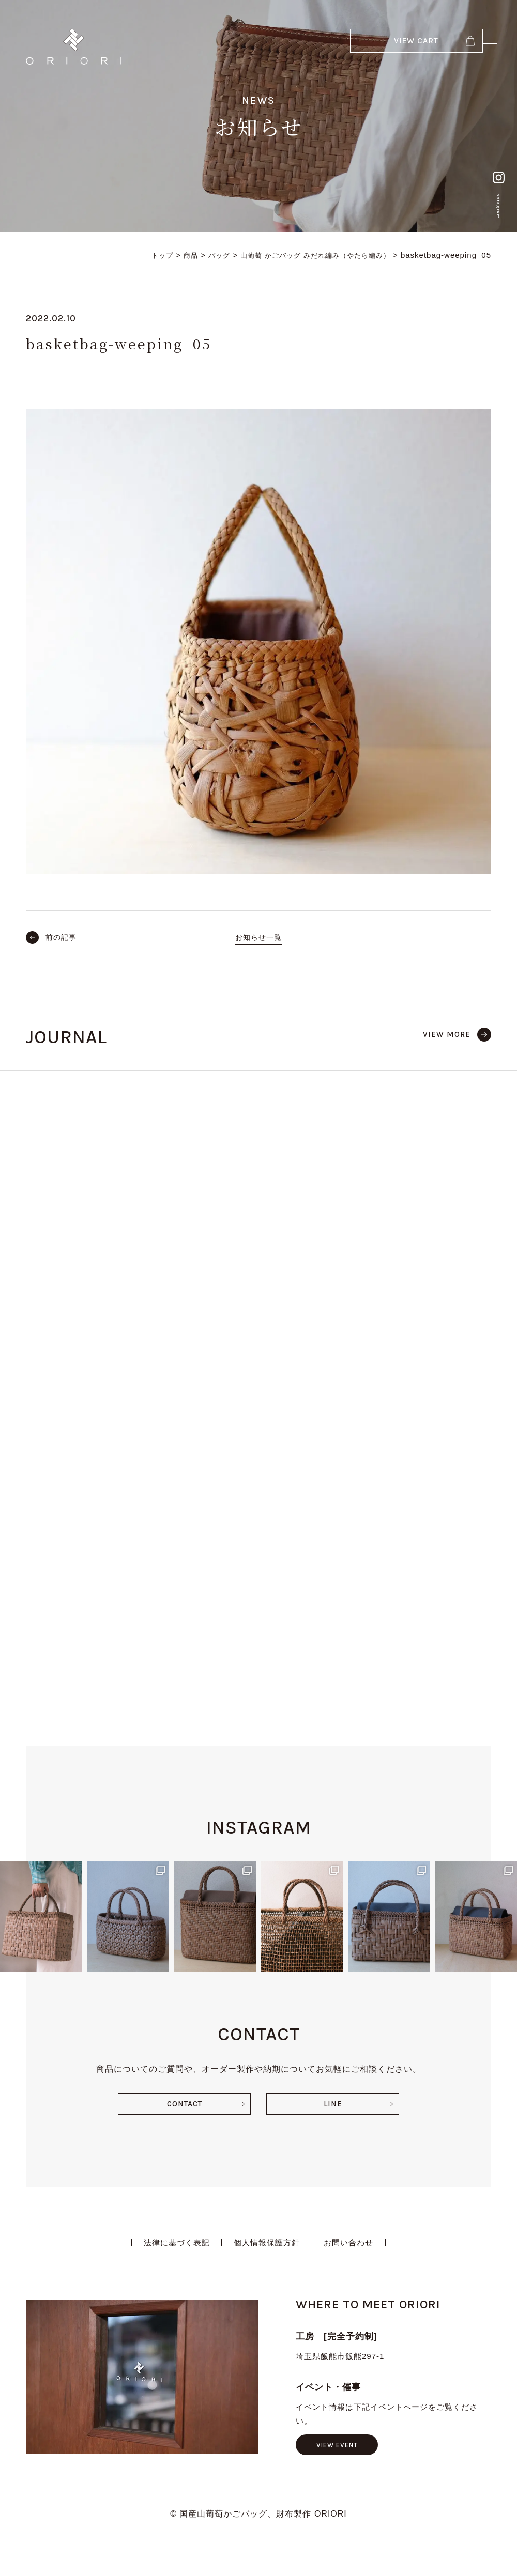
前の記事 (63, 937)
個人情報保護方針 (267, 2058)
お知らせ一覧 (258, 937)
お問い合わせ (354, 2058)
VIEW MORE (445, 1034)
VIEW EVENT (339, 2261)
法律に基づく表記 (171, 2058)
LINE (333, 1918)
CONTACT (184, 1918)
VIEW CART (374, 46)
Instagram (493, 175)
